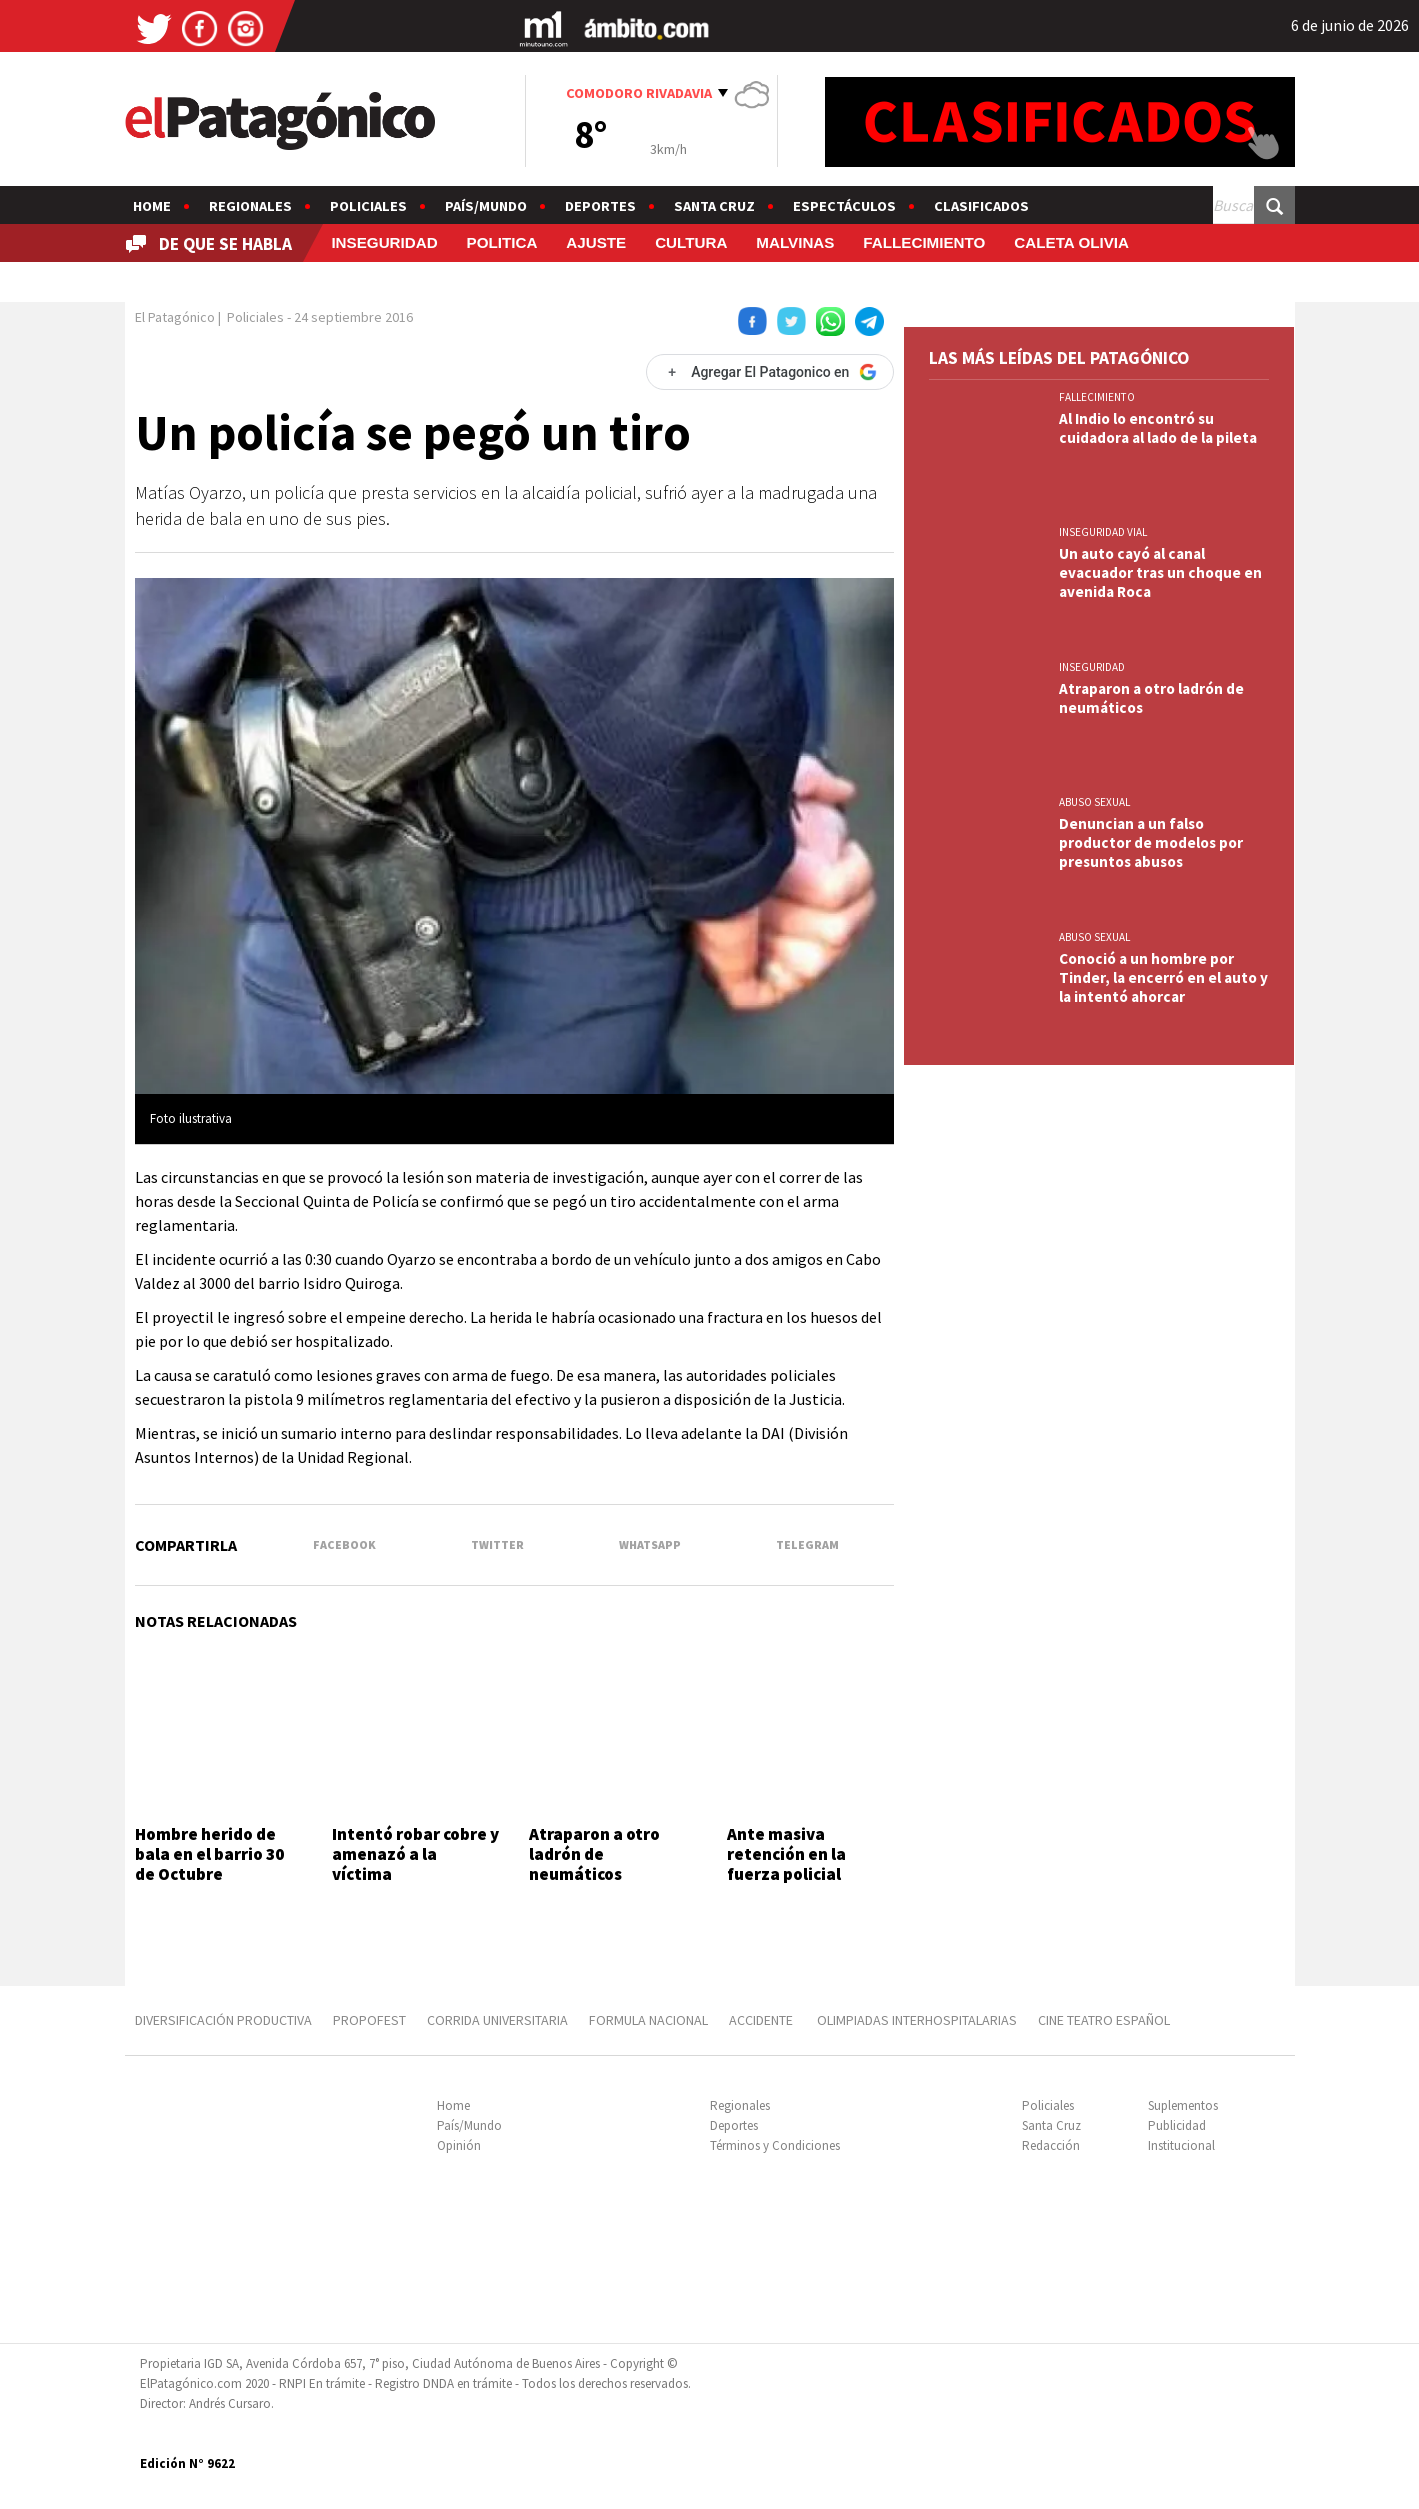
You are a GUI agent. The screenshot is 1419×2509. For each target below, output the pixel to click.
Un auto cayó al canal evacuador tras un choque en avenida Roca (1160, 572)
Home (152, 206)
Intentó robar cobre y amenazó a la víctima (415, 1854)
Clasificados (981, 206)
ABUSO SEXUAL (1094, 802)
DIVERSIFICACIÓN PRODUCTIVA (223, 2020)
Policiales (368, 206)
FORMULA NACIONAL (648, 2020)
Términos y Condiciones (775, 2145)
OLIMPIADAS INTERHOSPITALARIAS (917, 2020)
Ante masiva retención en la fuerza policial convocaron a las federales (792, 1875)
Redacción (1051, 2145)
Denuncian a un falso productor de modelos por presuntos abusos (1151, 842)
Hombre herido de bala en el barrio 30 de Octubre (209, 1854)
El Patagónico (175, 317)
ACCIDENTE (762, 2020)
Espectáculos (844, 206)
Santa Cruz (714, 206)
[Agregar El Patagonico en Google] (770, 372)
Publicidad (1177, 2125)
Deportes (600, 206)
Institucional (1181, 2145)
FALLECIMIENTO (924, 242)
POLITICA (502, 242)
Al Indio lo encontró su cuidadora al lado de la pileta (1158, 428)
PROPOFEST (369, 2020)
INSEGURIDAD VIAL (1103, 532)
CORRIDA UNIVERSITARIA (497, 2020)
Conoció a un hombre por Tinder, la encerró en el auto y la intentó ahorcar (1163, 977)
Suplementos (1183, 2105)
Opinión (459, 2145)
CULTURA (691, 242)
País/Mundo (486, 206)
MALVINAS (795, 242)
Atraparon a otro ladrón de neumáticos (594, 1854)
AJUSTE (596, 242)
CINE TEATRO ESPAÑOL (1104, 2020)
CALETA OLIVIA (1071, 242)
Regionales (250, 206)
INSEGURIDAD (384, 242)
